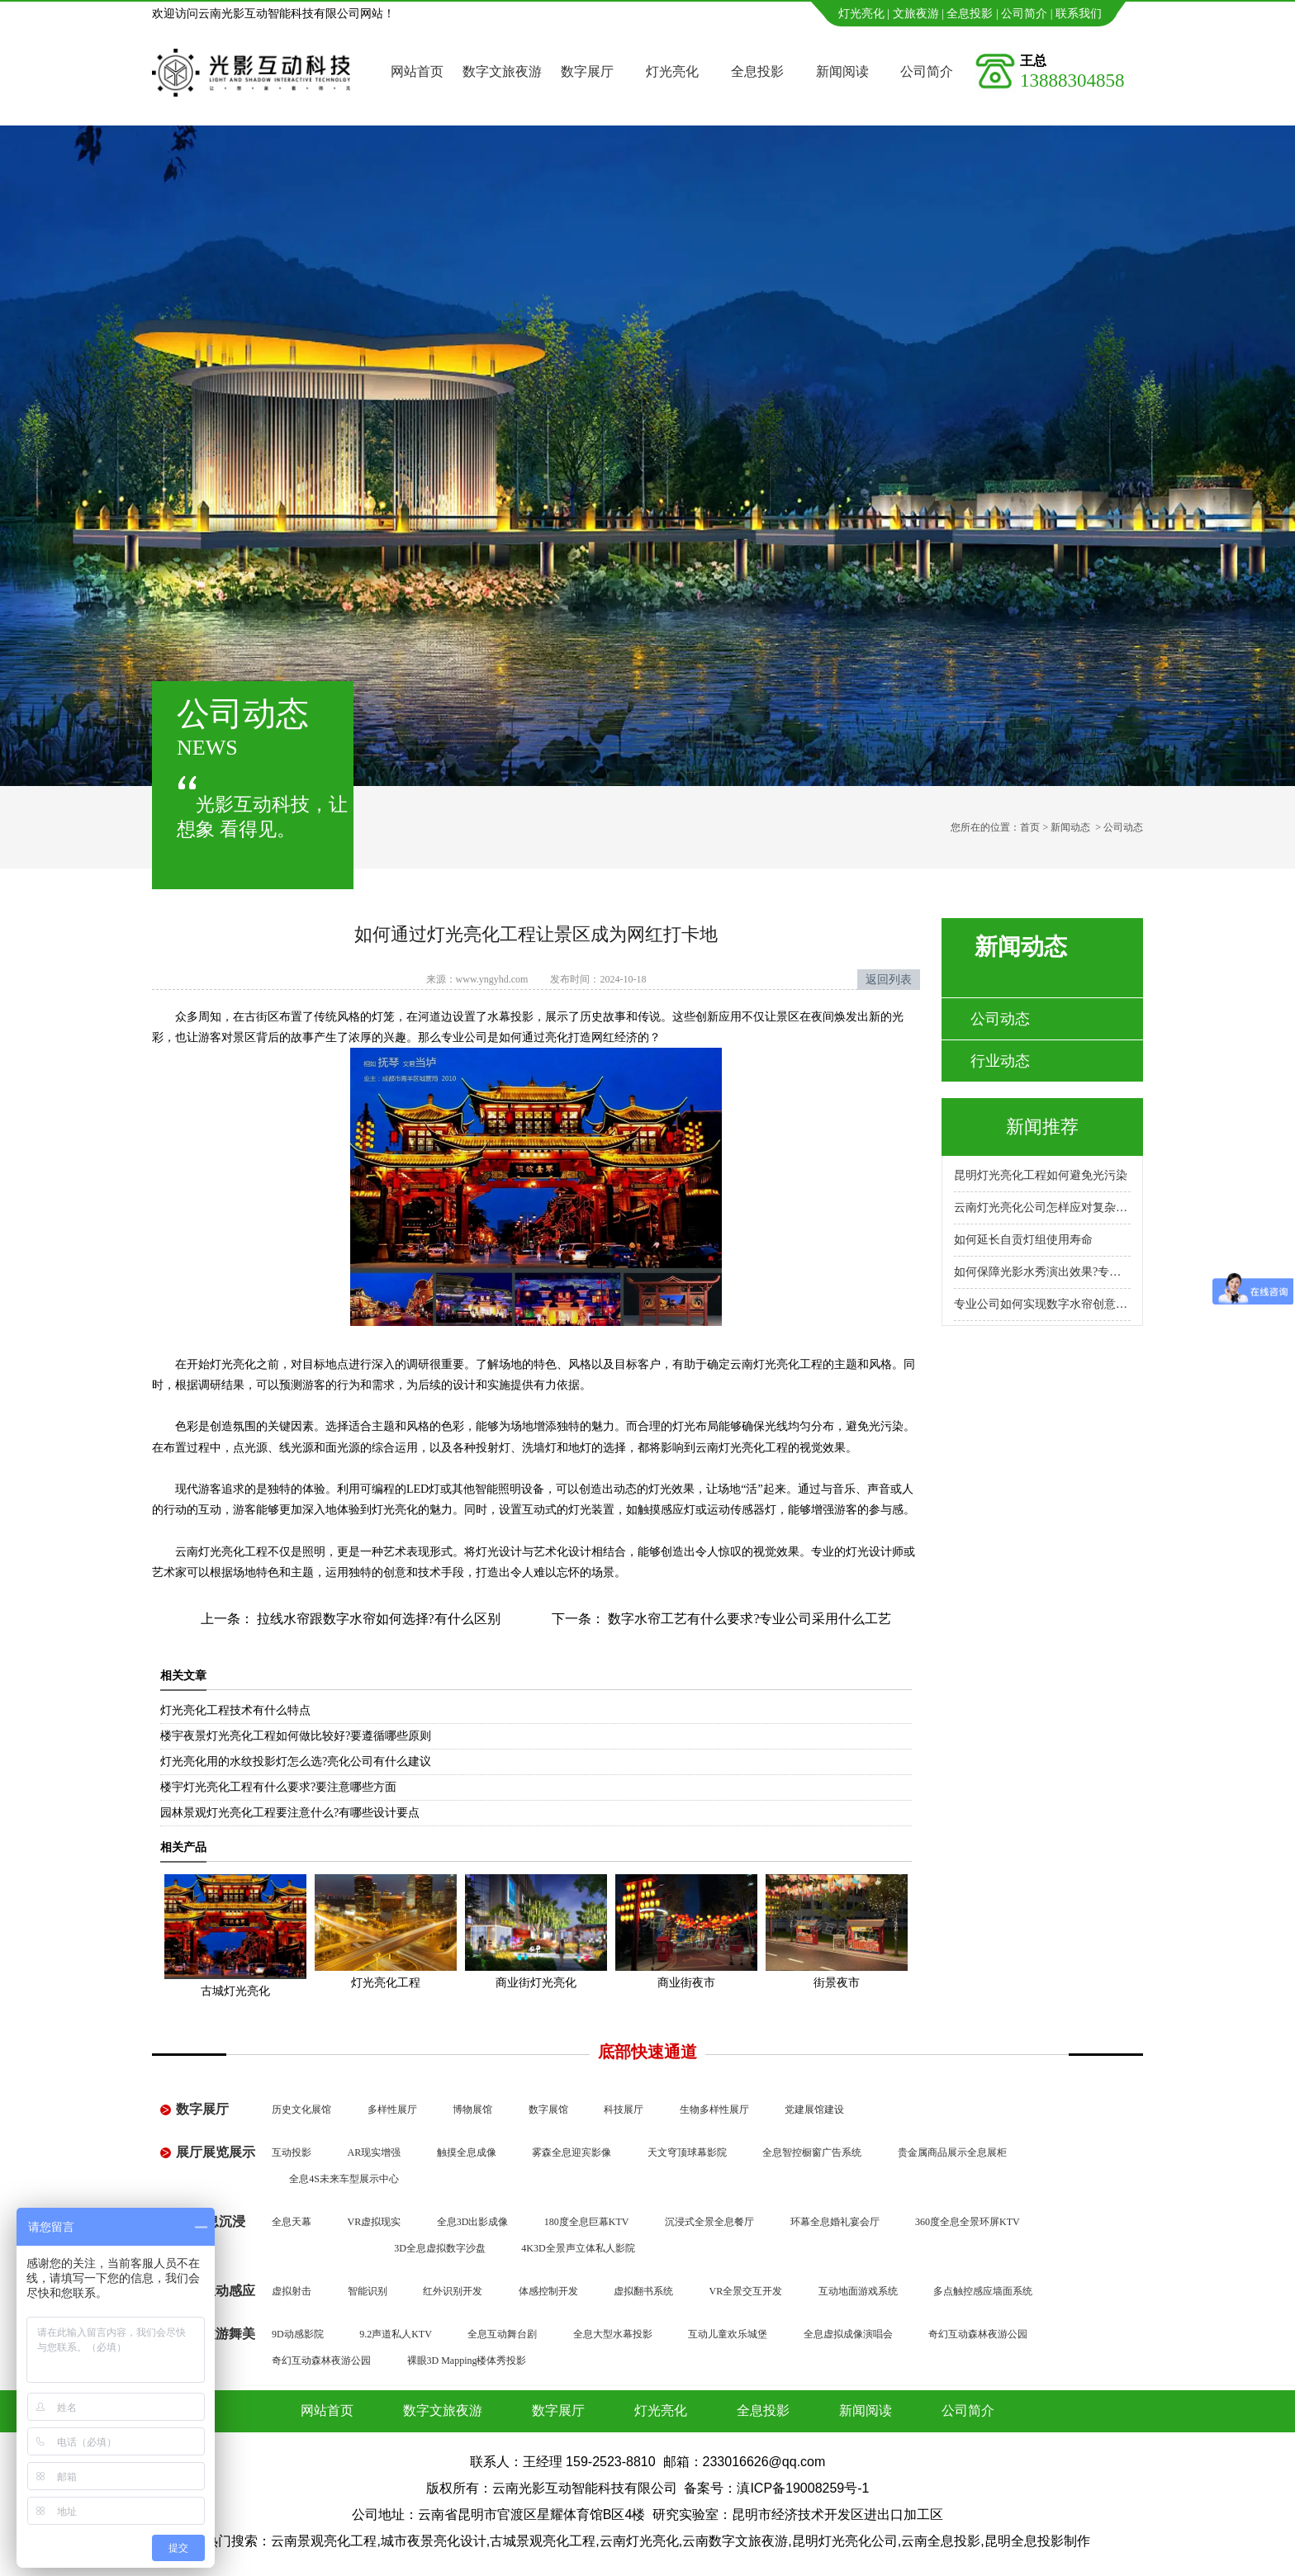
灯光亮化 (861, 13)
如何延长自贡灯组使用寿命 (1023, 1240)
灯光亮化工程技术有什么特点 (235, 1710)
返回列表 (889, 979)
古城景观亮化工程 (542, 2541)
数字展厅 (587, 71)
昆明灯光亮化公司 (845, 2541)
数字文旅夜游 (502, 71)
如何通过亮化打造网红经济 (568, 1037)
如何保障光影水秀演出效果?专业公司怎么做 (1042, 1272)
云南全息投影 (940, 2541)
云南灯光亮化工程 (776, 1364)
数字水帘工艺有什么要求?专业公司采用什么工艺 (748, 1619)
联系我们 (1078, 13)
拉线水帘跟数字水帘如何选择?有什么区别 (377, 1619)
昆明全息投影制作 (1037, 2541)
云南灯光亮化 (209, 1552)
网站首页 (417, 71)
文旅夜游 (916, 13)
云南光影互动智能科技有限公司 (584, 2488)
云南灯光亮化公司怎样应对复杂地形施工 (1042, 1207)
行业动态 (1000, 1061)
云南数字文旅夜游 (735, 2541)
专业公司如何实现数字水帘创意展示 (1042, 1304)
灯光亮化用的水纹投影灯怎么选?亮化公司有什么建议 (295, 1761)
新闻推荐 (1042, 1126)
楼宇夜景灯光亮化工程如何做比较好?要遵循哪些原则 (295, 1736)
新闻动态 (1070, 827)
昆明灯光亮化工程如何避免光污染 (1040, 1175)
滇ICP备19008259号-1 (803, 2488)
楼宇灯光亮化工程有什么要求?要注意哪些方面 (278, 1787)
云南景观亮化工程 (324, 2541)
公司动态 (1000, 1019)
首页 (1030, 827)
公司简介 (1024, 13)
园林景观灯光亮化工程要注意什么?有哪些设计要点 (290, 1813)
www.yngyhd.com (492, 979)
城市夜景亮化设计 (433, 2541)
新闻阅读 (842, 71)
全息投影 (969, 13)
